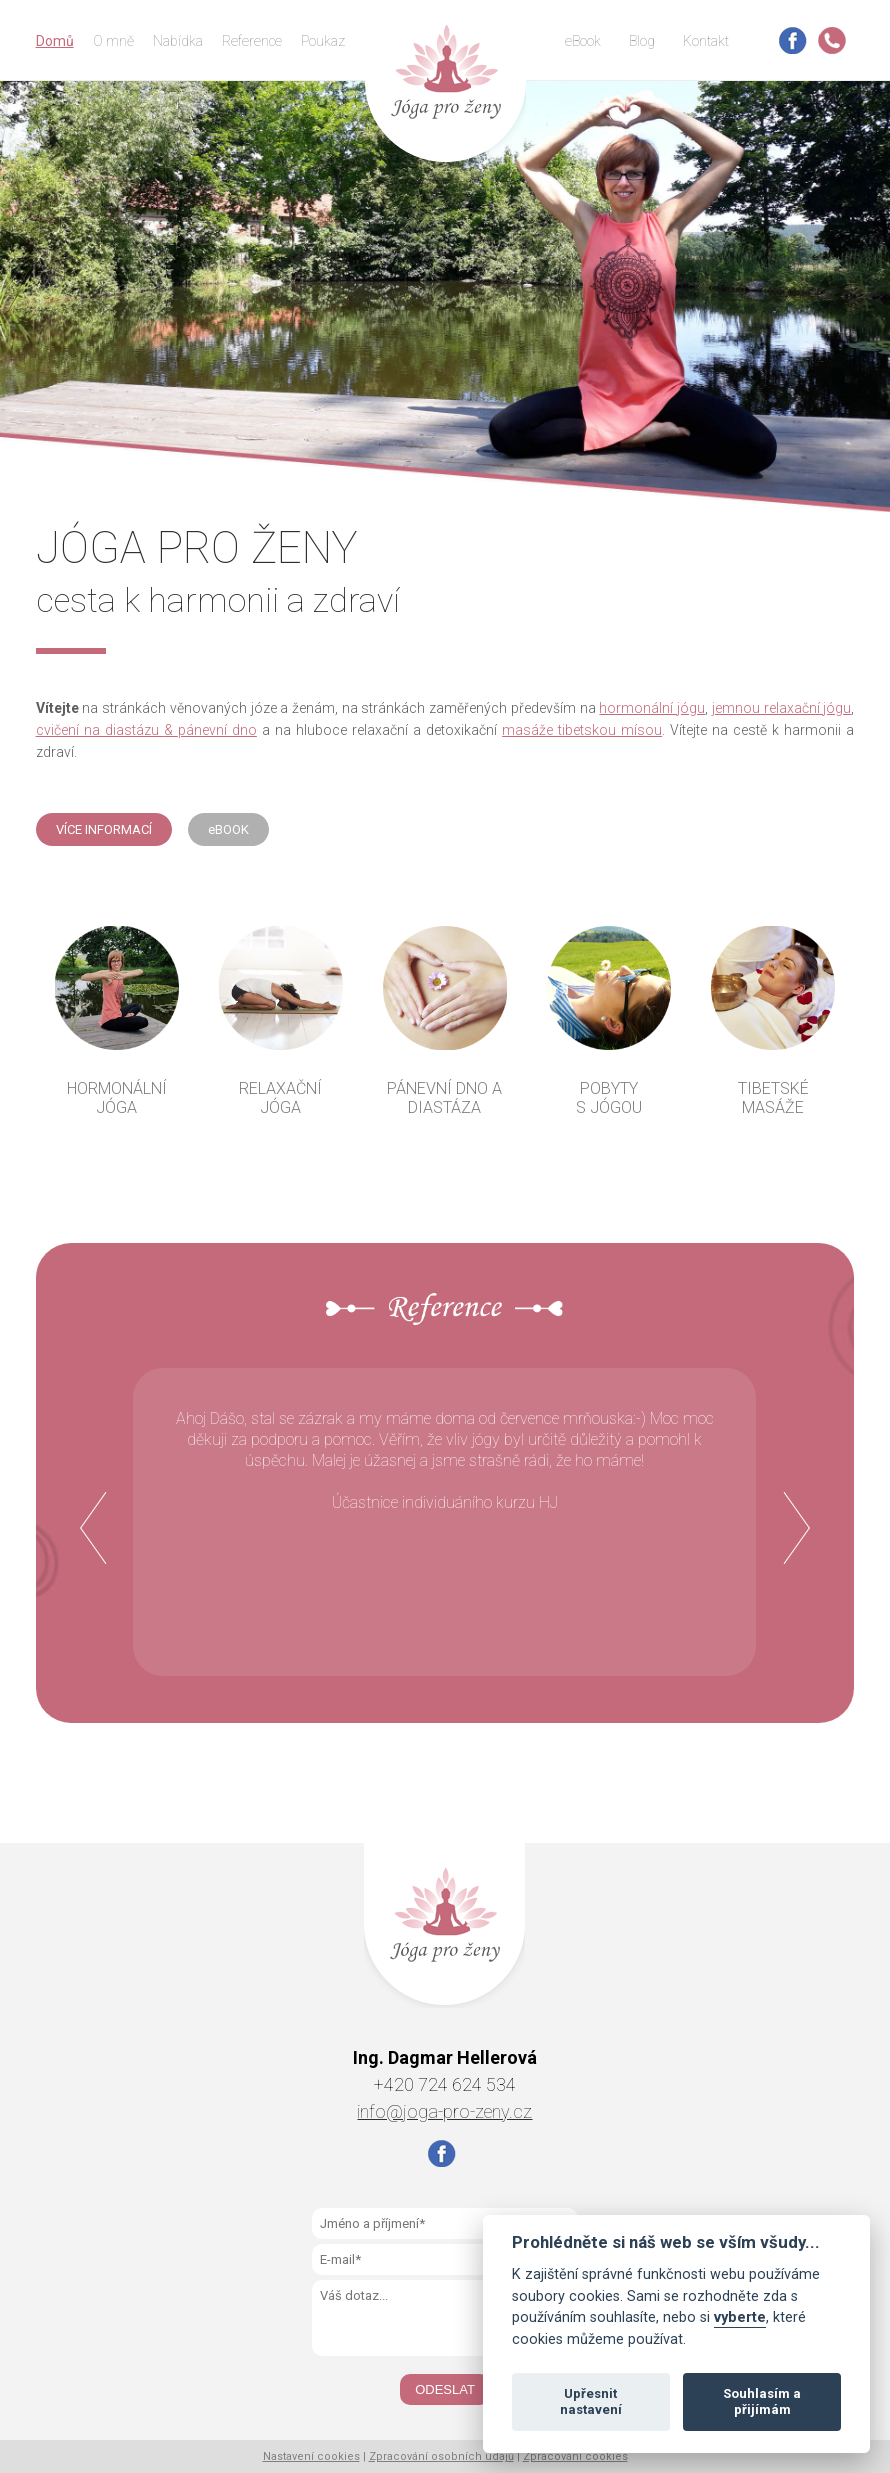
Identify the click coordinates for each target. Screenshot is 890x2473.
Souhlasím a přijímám (762, 2401)
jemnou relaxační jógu (781, 708)
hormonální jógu (652, 708)
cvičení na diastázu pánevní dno (146, 730)
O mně (113, 41)
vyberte (740, 2317)
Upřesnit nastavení (591, 2401)
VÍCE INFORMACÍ (104, 829)
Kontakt (706, 41)
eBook (583, 41)
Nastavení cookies (311, 2456)
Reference (252, 41)
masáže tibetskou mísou (582, 730)
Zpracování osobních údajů (441, 2456)
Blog (642, 41)
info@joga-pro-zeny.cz (444, 2111)
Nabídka (178, 41)
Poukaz (323, 41)
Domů (55, 41)
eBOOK (228, 829)
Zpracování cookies (575, 2456)
